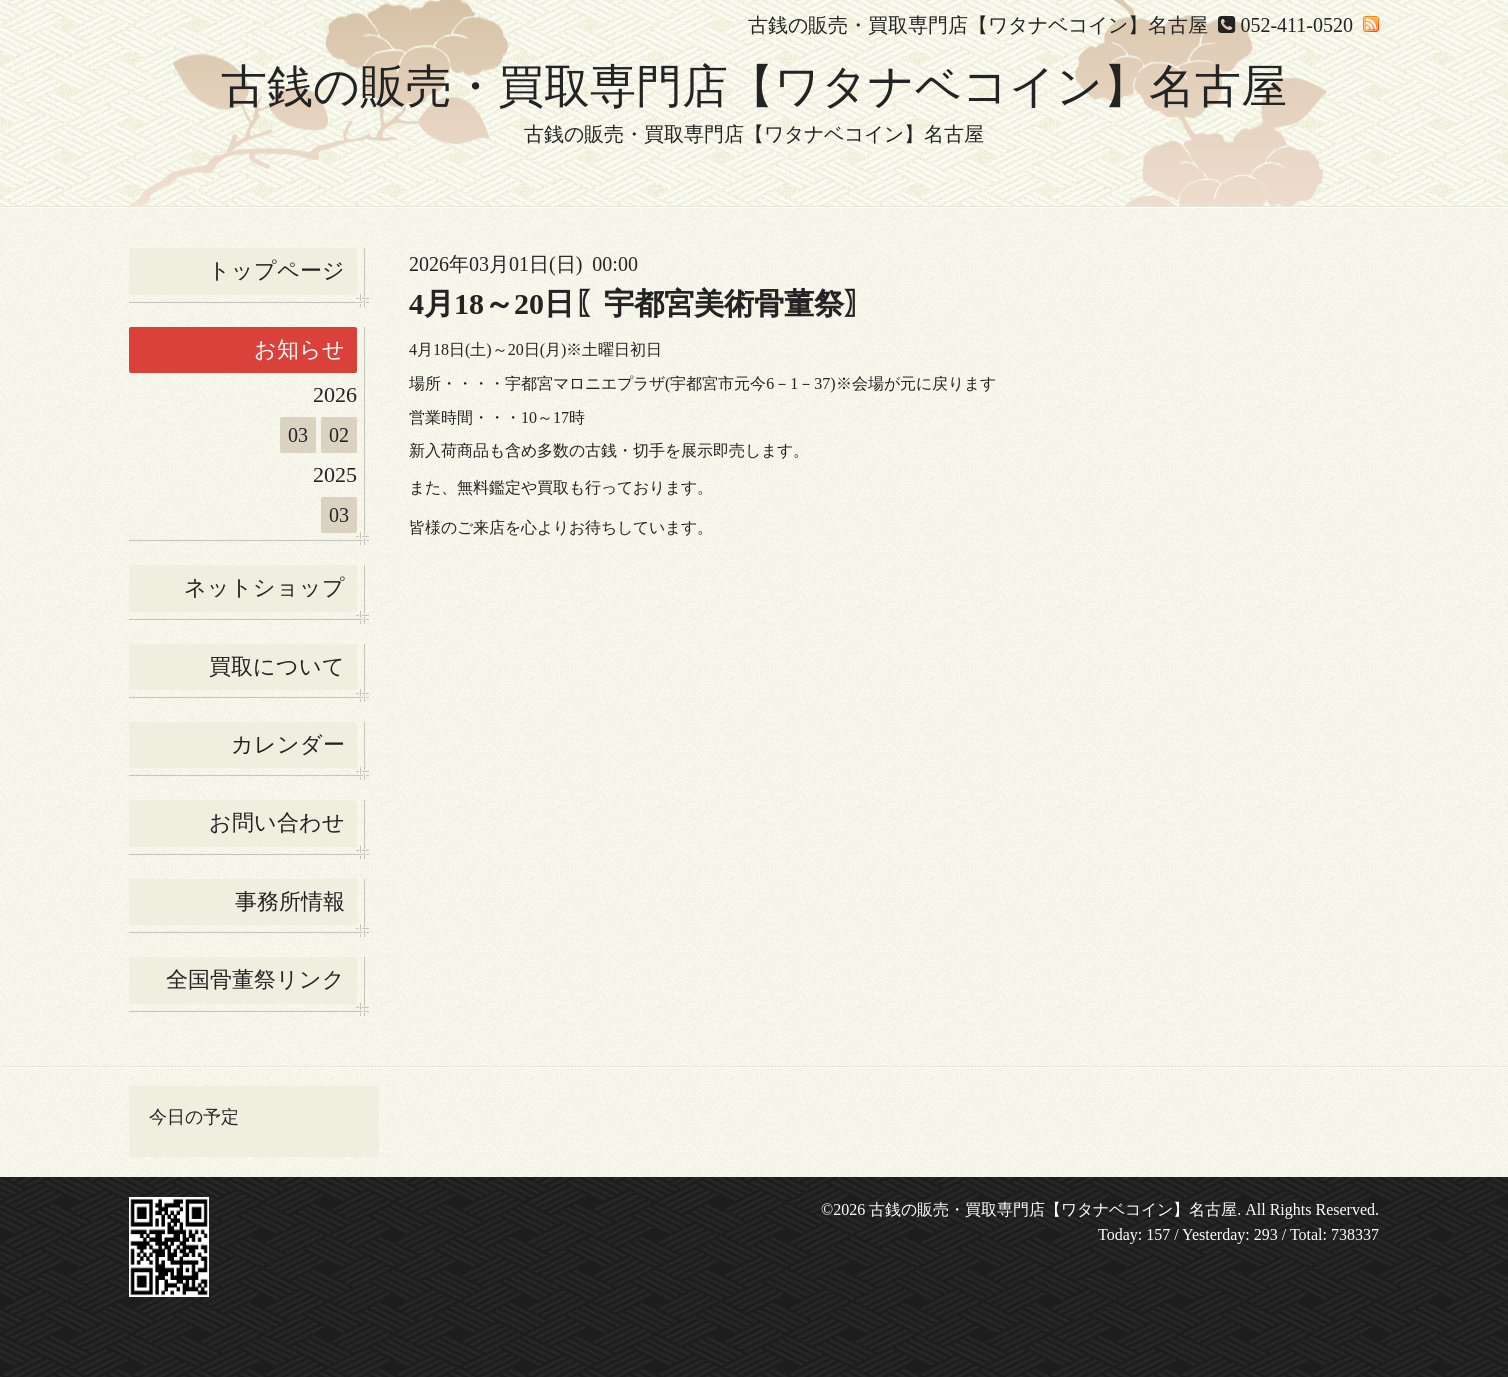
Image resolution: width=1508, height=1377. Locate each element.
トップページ (276, 270)
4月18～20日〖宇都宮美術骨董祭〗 (641, 303)
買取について (277, 666)
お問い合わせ (277, 822)
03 (298, 435)
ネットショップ (264, 587)
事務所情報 (290, 901)
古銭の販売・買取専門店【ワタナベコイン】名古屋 (754, 86)
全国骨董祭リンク (255, 979)
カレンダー (288, 744)
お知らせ (299, 349)
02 (339, 435)
